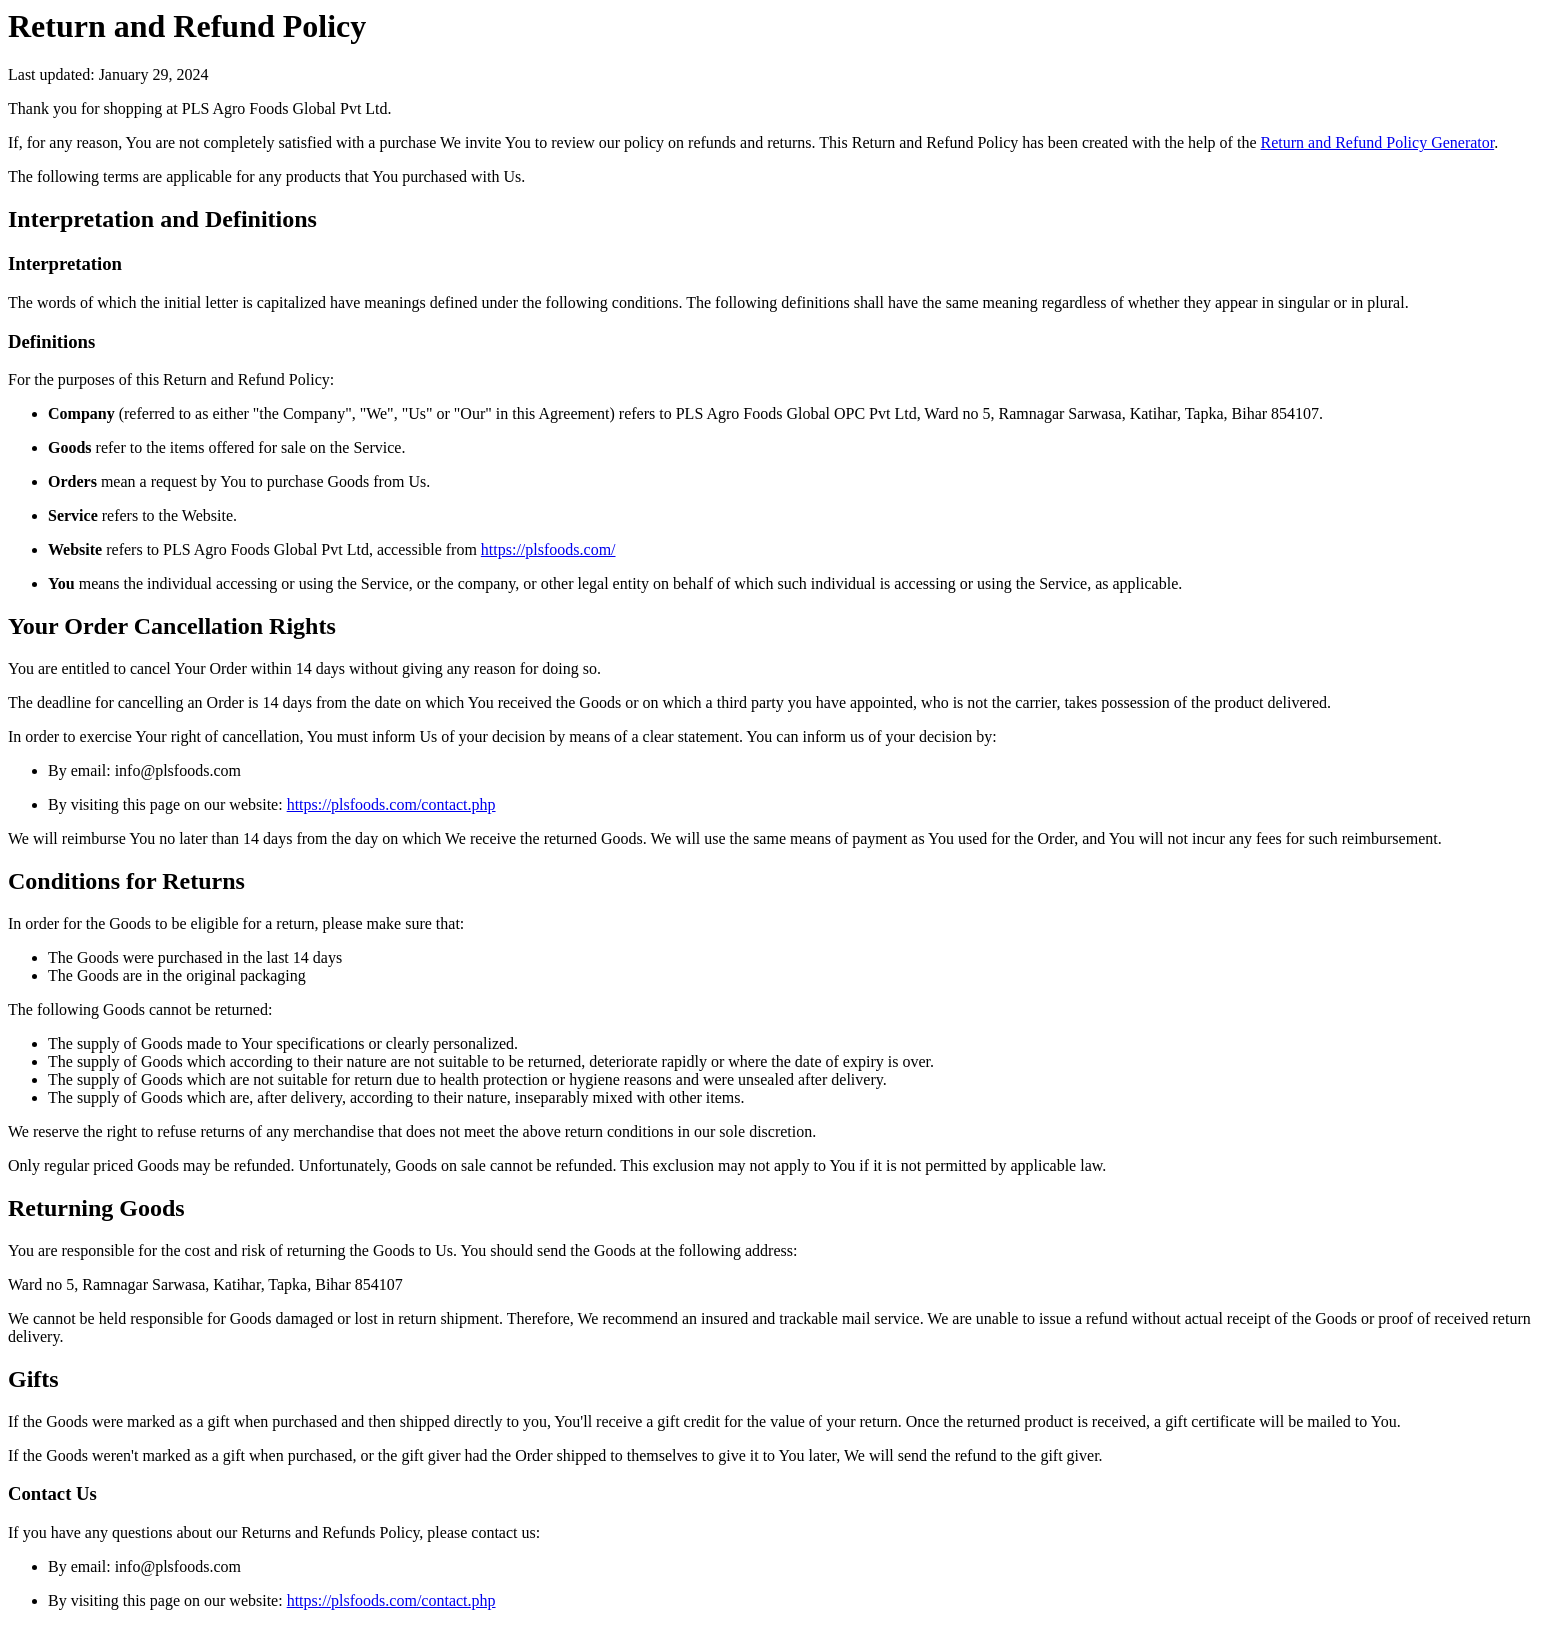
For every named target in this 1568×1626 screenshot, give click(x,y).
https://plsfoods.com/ (548, 549)
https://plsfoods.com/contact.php (391, 804)
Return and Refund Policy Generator (1377, 142)
